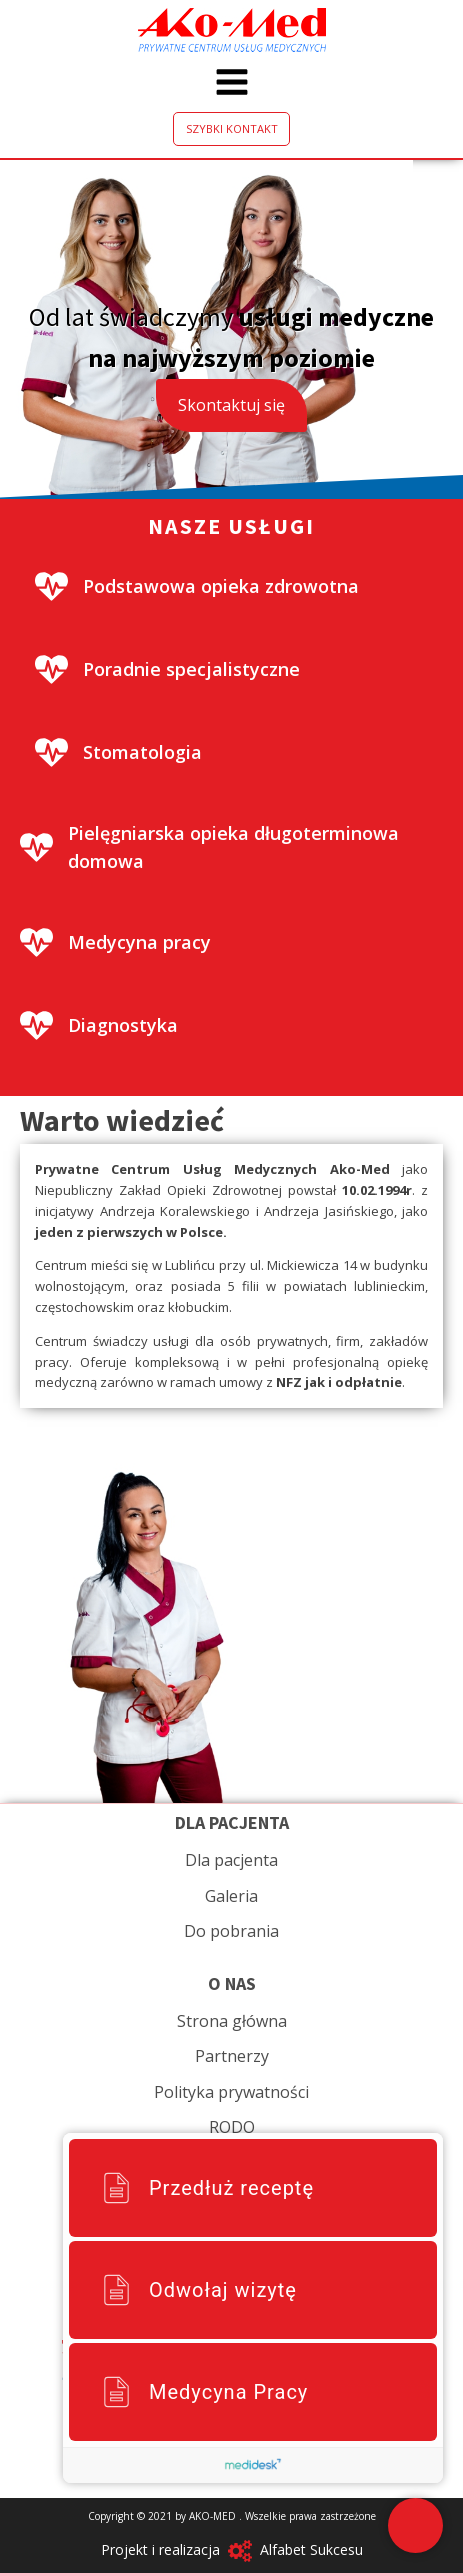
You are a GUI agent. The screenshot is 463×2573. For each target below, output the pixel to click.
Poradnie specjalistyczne (191, 669)
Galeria (231, 1896)
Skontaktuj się (231, 405)
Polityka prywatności (231, 2092)
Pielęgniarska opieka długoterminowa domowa (233, 847)
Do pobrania (231, 1931)
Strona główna (232, 2021)
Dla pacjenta (231, 1860)
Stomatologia (142, 752)
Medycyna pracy (139, 942)
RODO (232, 2127)
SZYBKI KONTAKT (232, 128)
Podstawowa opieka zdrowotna (221, 586)
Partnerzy (232, 2056)
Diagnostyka (123, 1025)
